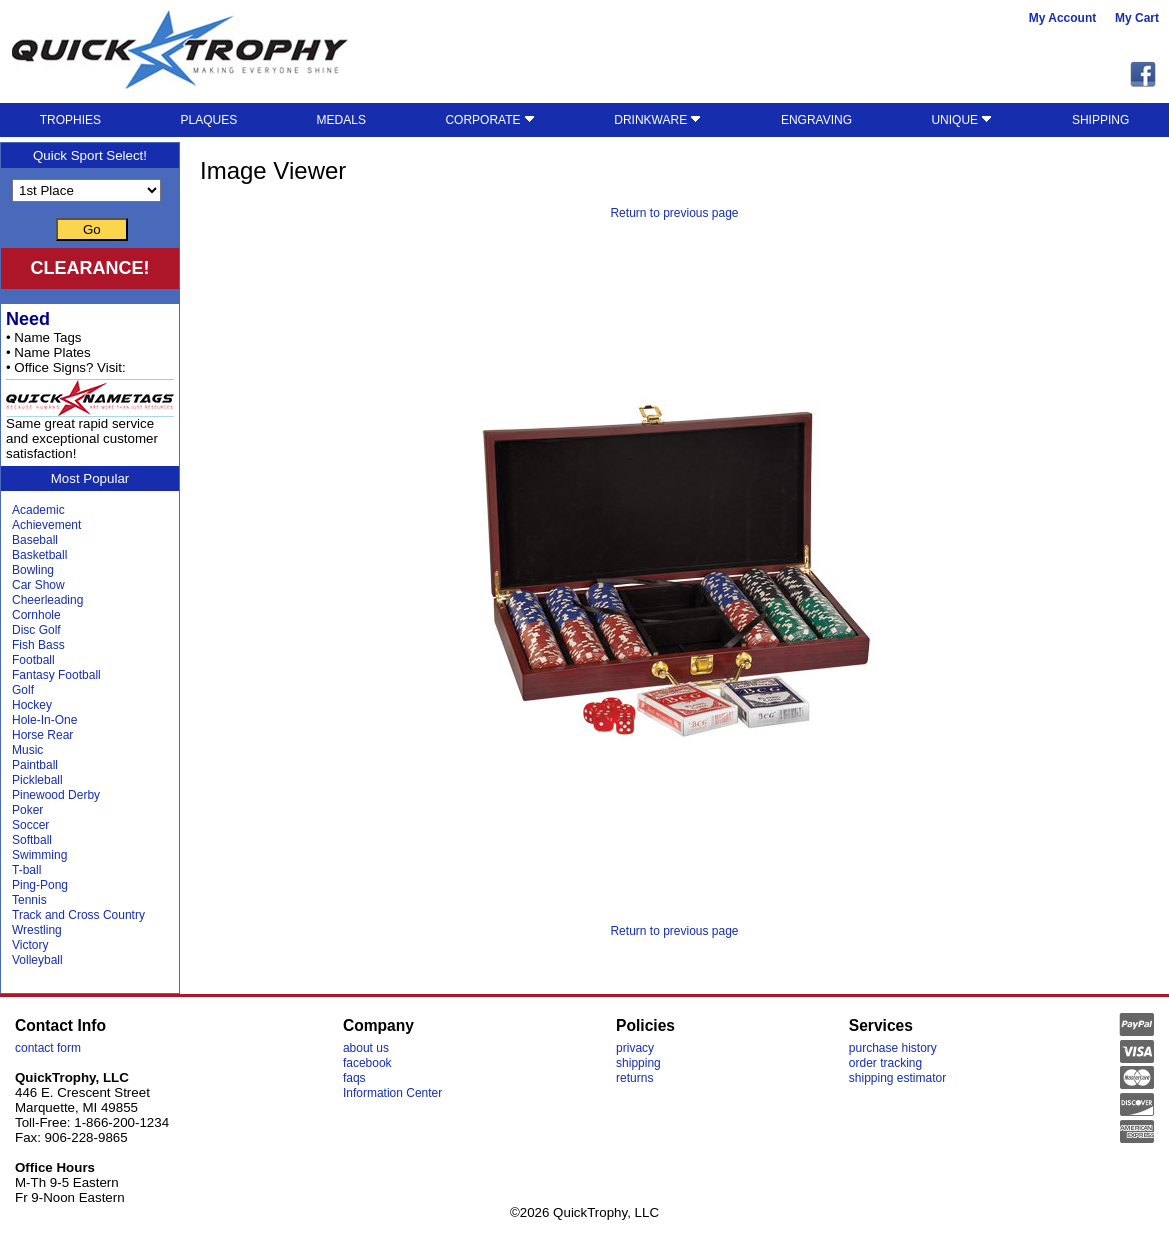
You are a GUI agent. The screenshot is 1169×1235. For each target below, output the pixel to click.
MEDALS (341, 120)
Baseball (35, 540)
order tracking (885, 1063)
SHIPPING (1100, 120)
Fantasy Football (56, 675)
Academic (38, 510)
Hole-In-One (44, 720)
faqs (354, 1078)
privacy (635, 1048)
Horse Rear (42, 735)
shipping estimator (897, 1078)
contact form (48, 1048)
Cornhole (36, 615)
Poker (27, 810)
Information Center (392, 1093)
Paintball (35, 765)
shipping (638, 1063)
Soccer (30, 825)
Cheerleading (47, 600)
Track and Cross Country (78, 915)
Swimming (39, 855)
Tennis (29, 900)
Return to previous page (674, 213)
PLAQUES (208, 120)
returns (634, 1078)
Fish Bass (38, 645)
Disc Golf (36, 630)
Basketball (39, 555)
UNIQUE (961, 120)
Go (92, 229)
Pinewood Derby (56, 795)
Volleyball (37, 960)
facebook (367, 1063)
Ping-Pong (40, 885)
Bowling (33, 570)
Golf (23, 690)
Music (27, 750)
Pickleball (37, 780)
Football (33, 660)
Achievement (46, 525)
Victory (30, 945)
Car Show (38, 585)
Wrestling (37, 930)
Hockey (32, 705)
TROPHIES (70, 120)
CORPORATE (489, 120)
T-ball (26, 870)
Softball (32, 840)
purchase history (893, 1048)
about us (366, 1048)
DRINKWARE (657, 120)
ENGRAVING (816, 120)
